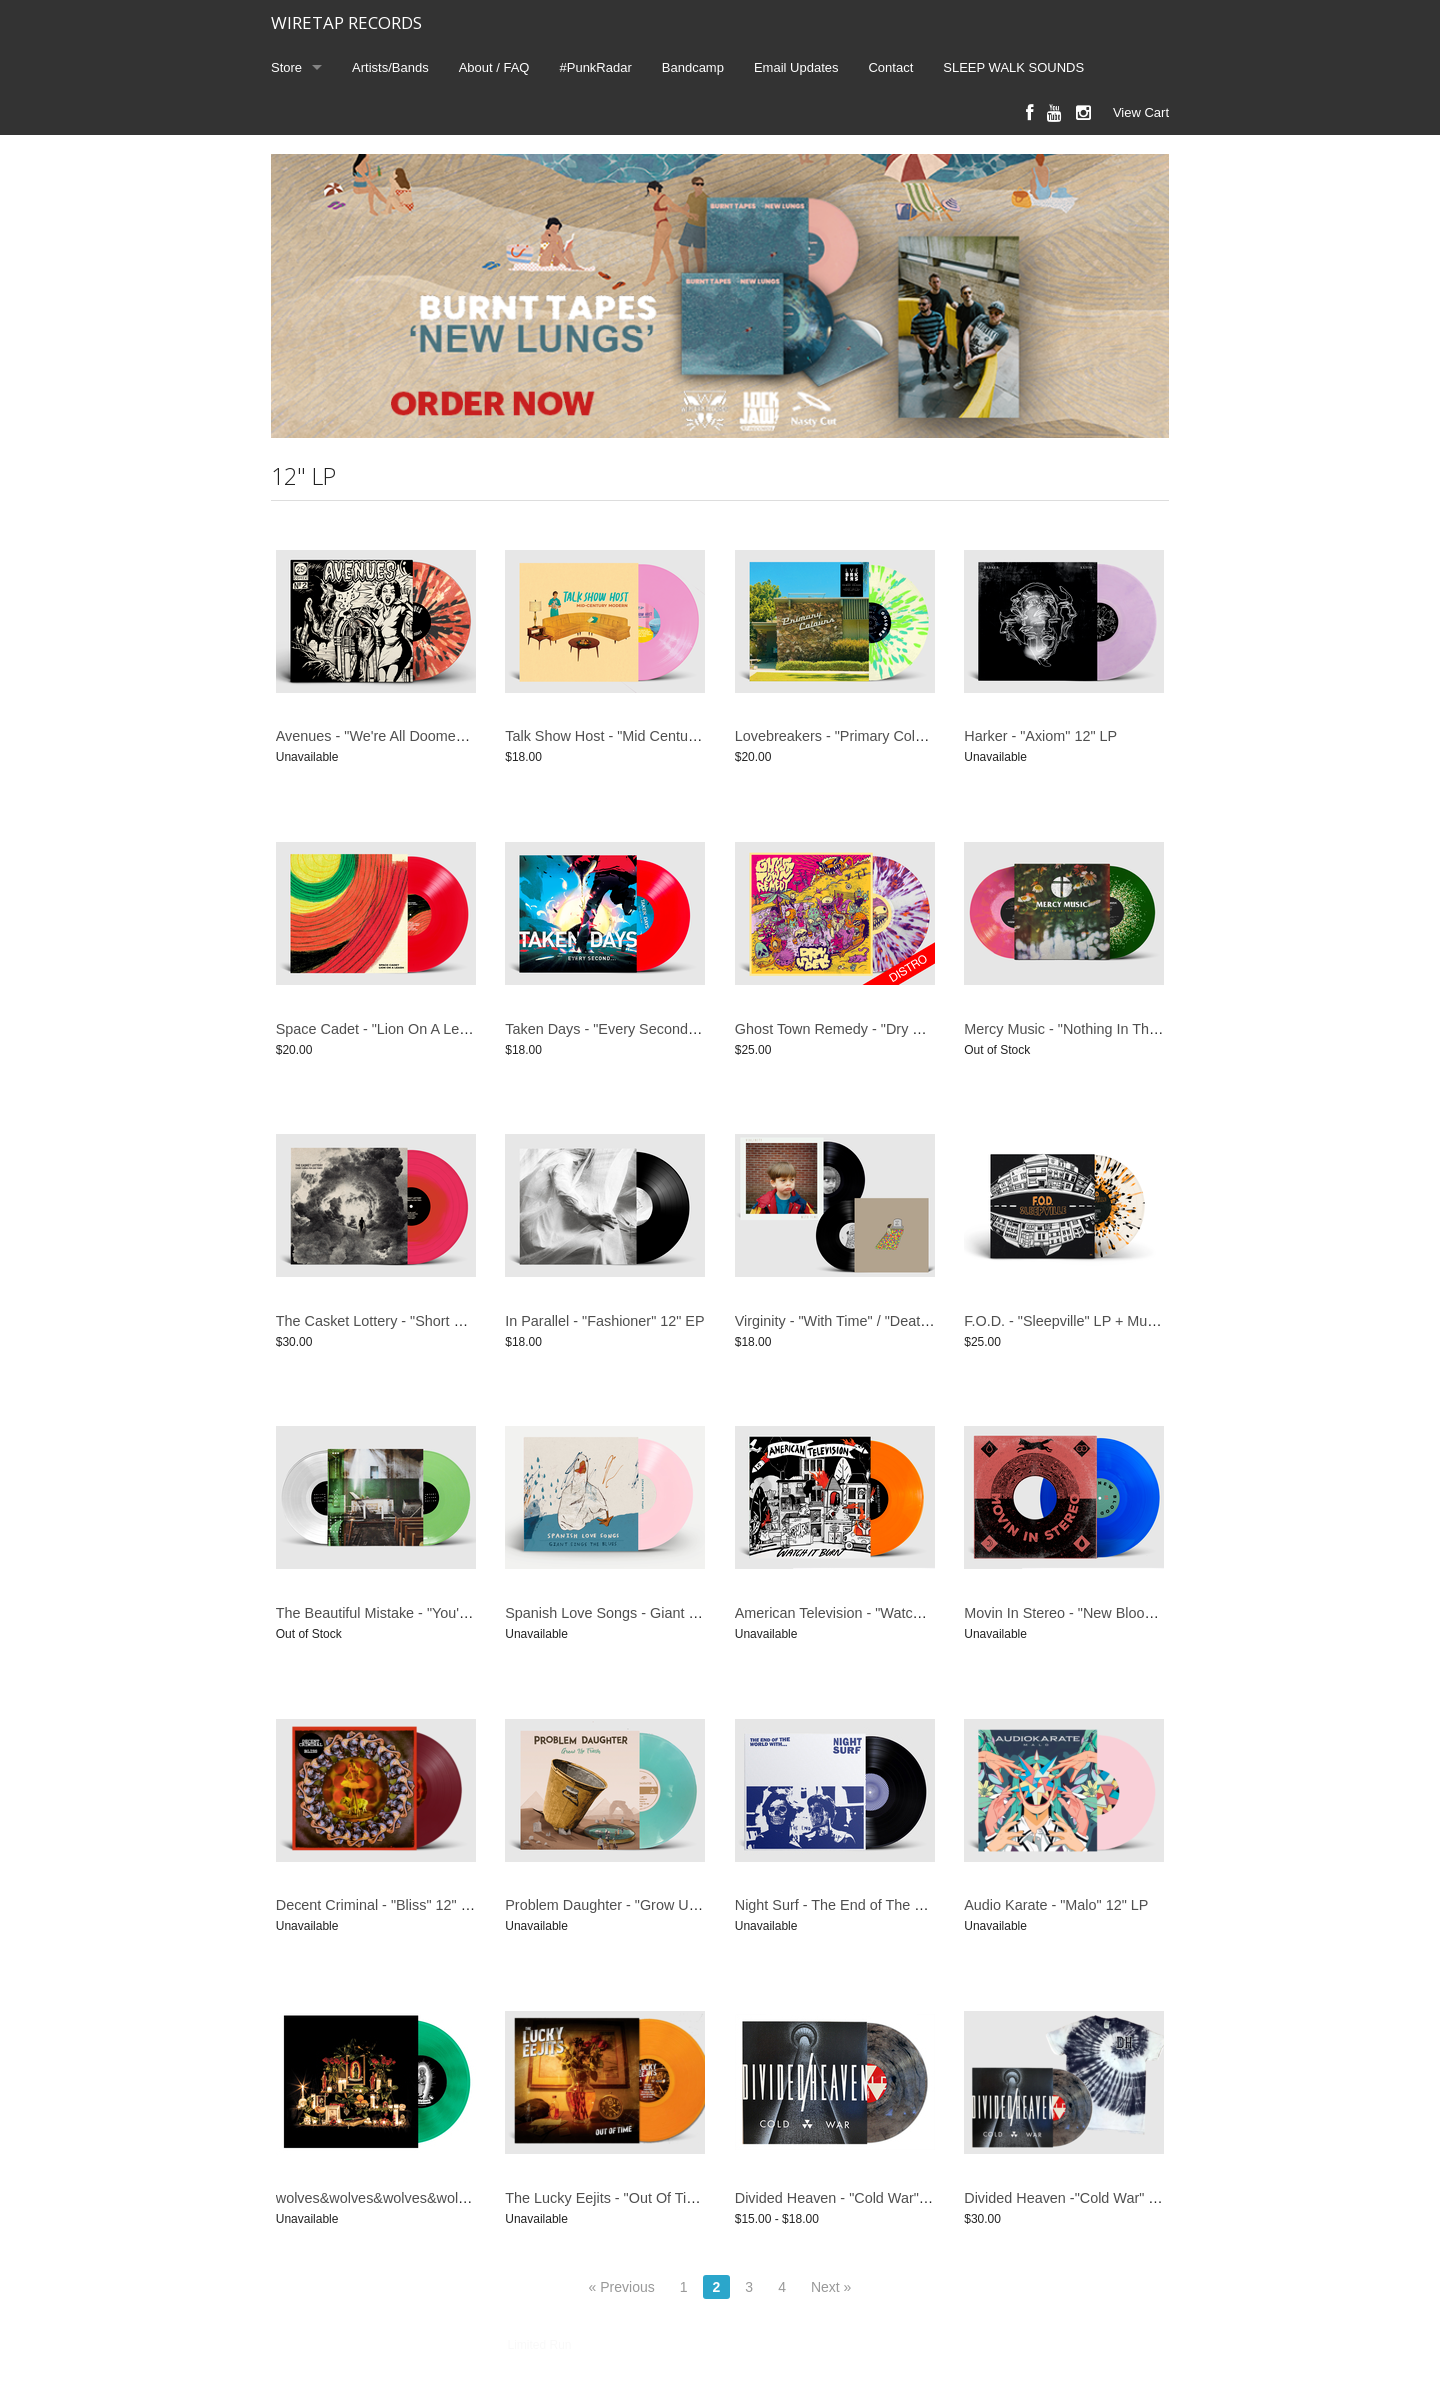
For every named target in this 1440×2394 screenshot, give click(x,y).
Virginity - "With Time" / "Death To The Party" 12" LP (900, 1321)
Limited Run (539, 2345)
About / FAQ (494, 67)
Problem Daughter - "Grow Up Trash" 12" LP (646, 1905)
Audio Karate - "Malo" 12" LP (1056, 1905)
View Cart (1141, 112)
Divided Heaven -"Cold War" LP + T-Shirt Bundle (1118, 2198)
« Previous (622, 2287)
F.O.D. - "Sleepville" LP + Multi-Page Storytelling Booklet (1143, 1321)
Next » (831, 2287)
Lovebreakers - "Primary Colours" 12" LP (865, 736)
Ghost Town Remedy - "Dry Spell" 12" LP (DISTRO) (899, 1029)
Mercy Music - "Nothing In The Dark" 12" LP (1103, 1029)
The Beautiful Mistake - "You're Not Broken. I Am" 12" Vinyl (463, 1613)
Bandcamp (693, 67)
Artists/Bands (390, 67)
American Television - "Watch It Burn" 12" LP (877, 1613)
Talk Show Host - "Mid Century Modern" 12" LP (654, 736)
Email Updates (796, 67)
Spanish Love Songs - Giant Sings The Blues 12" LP (672, 1613)
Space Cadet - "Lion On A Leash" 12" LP (405, 1029)
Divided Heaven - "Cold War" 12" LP (850, 2198)
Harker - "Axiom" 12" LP (1040, 736)
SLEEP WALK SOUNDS (1013, 67)
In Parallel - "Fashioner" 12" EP (604, 1321)
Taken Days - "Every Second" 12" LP (622, 1029)
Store (286, 67)
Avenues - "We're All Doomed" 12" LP (396, 736)
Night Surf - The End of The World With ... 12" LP (891, 1905)
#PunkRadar (596, 67)
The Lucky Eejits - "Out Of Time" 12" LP (631, 2198)
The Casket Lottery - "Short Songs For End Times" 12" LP (460, 1321)
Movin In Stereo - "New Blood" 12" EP (1085, 1613)
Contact (890, 67)
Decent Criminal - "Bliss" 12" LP (377, 1905)
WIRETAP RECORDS (346, 22)
